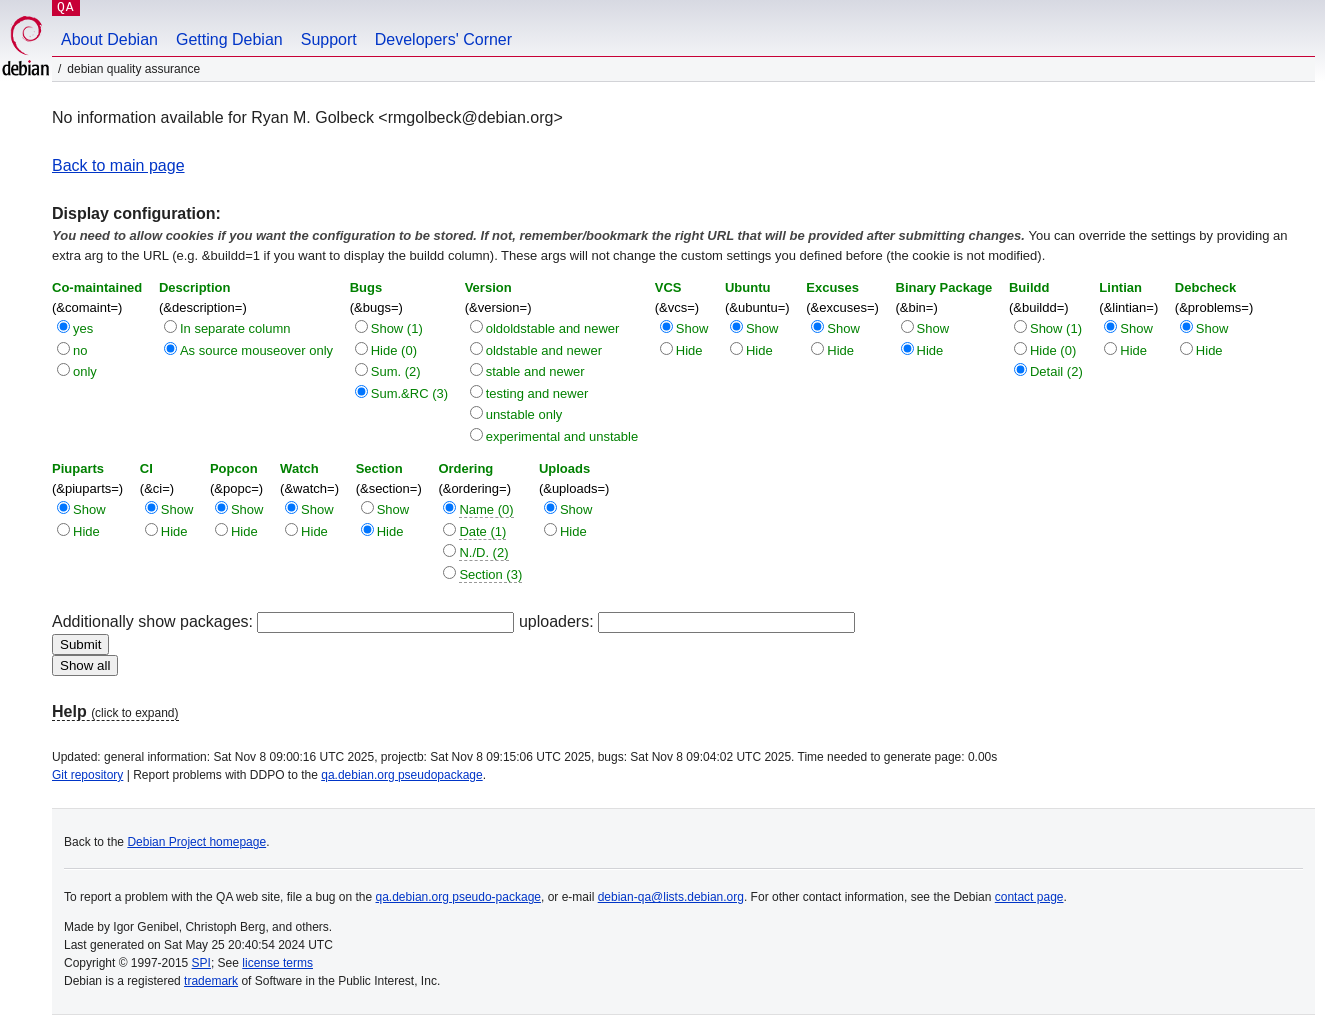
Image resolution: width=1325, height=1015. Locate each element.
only (85, 371)
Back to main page (118, 165)
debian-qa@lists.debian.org (671, 897)
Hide (689, 350)
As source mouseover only (256, 350)
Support (329, 39)
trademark (211, 981)
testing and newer (537, 393)
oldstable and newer (544, 350)
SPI (201, 963)
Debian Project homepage (196, 842)
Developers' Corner (443, 39)
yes (83, 328)
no (80, 350)
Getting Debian (229, 39)
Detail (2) (1056, 371)
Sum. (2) (396, 371)
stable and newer (535, 371)
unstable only (524, 414)
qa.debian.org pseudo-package (458, 897)
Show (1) (397, 328)
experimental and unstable (562, 436)
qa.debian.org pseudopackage (401, 775)
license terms (277, 963)
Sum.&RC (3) (409, 393)
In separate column (235, 328)
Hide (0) (394, 350)
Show (692, 328)
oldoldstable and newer (553, 328)
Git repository (87, 775)
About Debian (109, 39)
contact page (1029, 897)
